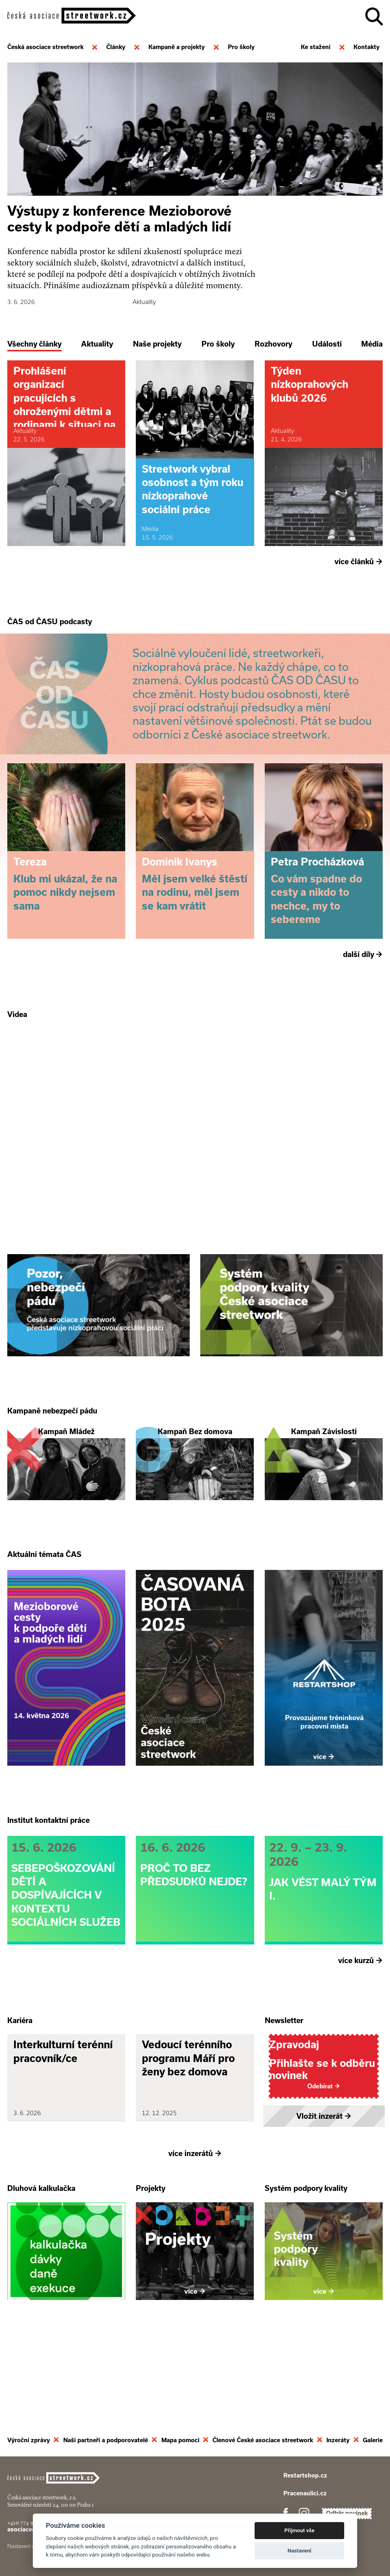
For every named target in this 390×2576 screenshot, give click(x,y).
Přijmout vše (300, 2530)
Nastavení (299, 2551)
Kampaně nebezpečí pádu (52, 1448)
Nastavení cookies (28, 2546)
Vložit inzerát (323, 2189)
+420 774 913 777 (27, 2522)
